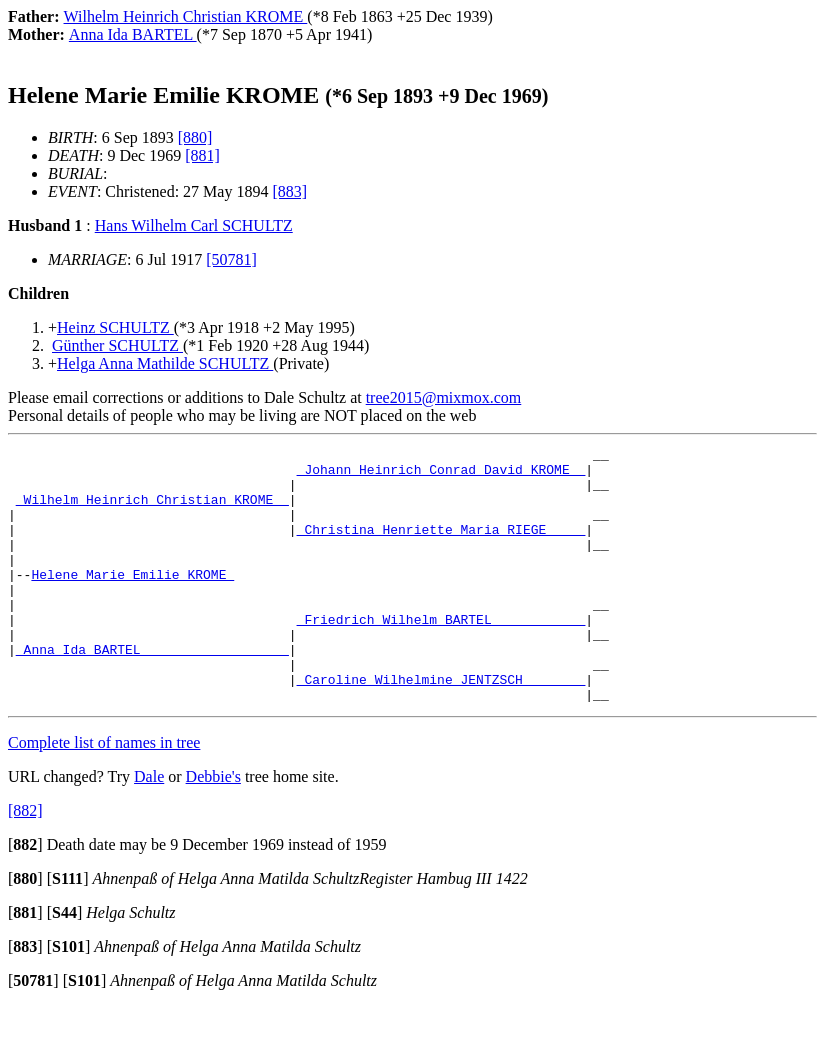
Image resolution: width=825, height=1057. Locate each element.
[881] (202, 155)
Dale (149, 827)
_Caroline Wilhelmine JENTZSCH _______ (441, 727)
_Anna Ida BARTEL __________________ (152, 691)
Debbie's (213, 827)
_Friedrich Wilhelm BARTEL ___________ (441, 655)
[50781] (231, 259)
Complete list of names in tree (104, 793)
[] (25, 895)
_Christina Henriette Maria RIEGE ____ (441, 547)
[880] (195, 137)
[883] (289, 191)
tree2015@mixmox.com (444, 397)
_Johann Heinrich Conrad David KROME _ (441, 475)
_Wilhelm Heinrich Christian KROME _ (152, 511)
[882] (25, 861)
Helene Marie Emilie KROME (132, 601)
